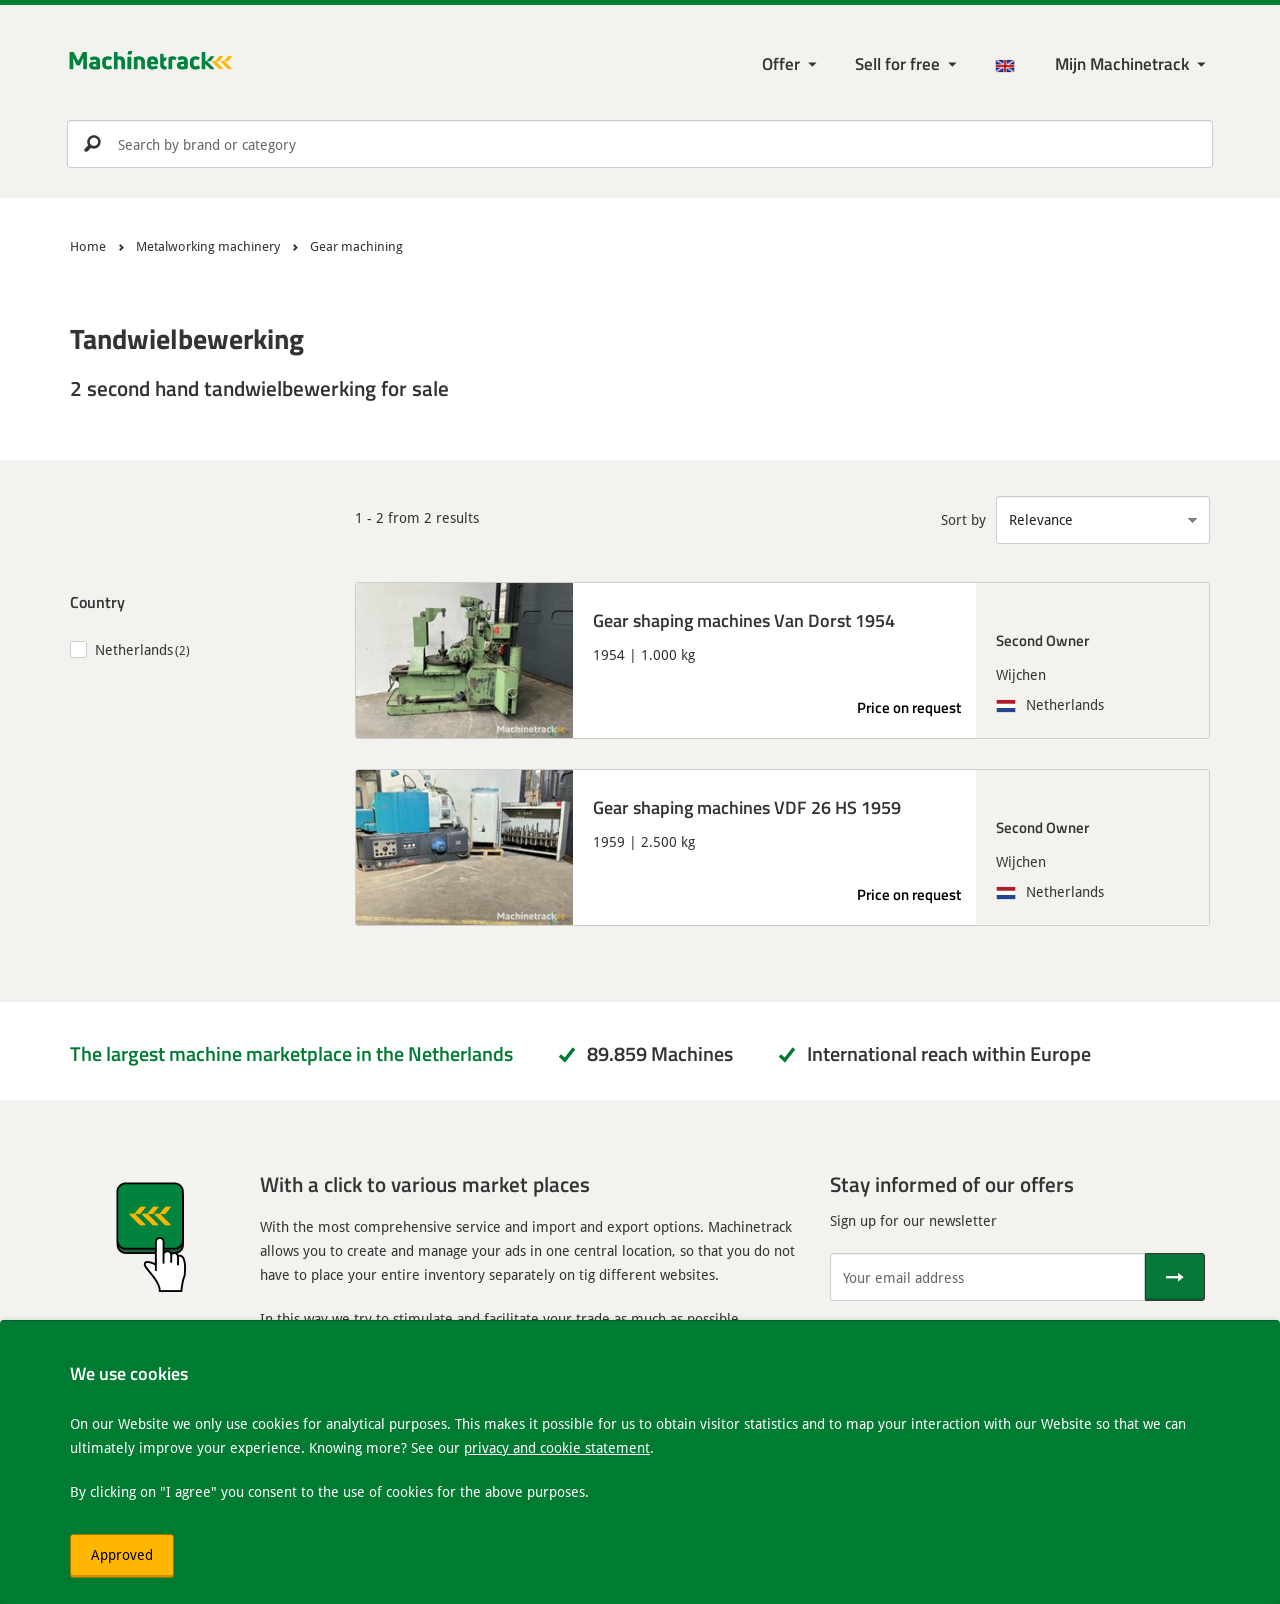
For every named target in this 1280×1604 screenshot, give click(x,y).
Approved (122, 1554)
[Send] (1175, 1277)
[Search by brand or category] (640, 144)
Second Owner (1042, 640)
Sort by (963, 519)
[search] (640, 144)
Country (97, 601)
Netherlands (134, 649)
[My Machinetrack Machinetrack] (1132, 64)
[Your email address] (987, 1277)
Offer (781, 63)
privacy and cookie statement (557, 1447)
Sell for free (897, 63)
